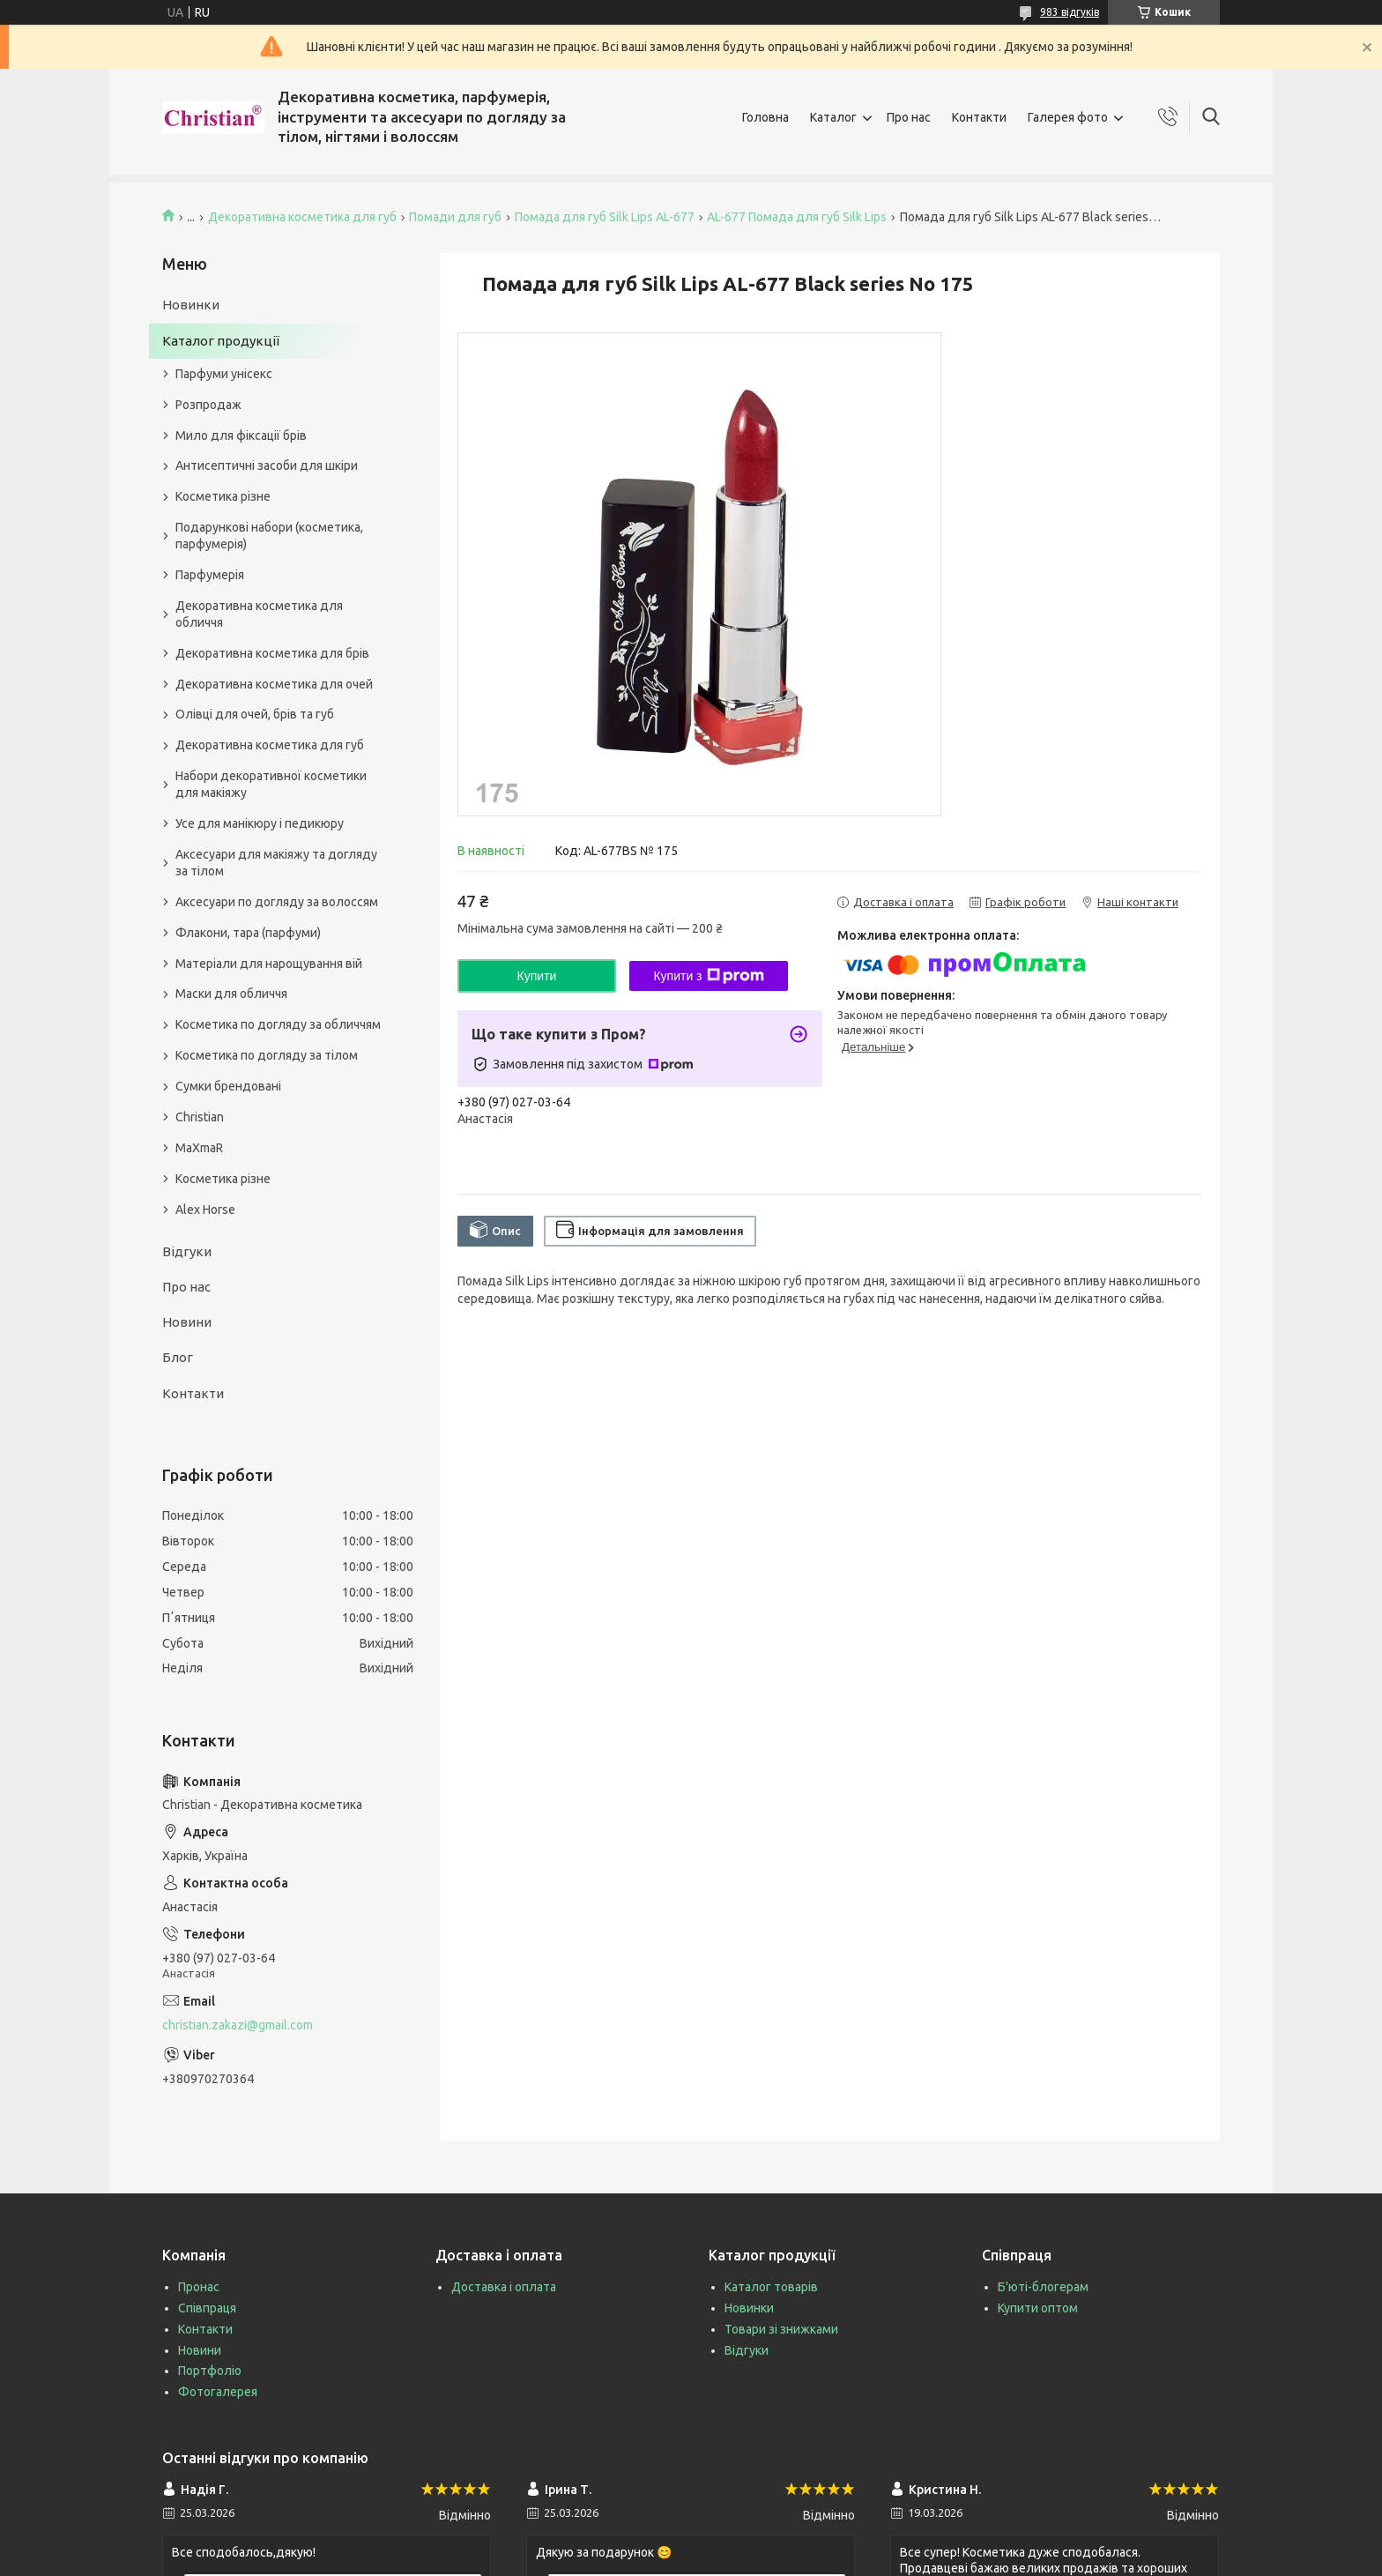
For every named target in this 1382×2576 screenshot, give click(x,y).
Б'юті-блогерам (1043, 2287)
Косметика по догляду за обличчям (278, 1024)
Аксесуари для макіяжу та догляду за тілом (276, 862)
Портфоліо (209, 2371)
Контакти (979, 117)
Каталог (833, 117)
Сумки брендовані (228, 1086)
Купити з (708, 976)
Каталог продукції (220, 340)
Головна (765, 117)
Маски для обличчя (231, 993)
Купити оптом (1038, 2308)
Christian (199, 1117)
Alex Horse (205, 1209)
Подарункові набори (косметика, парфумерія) (269, 535)
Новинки (190, 304)
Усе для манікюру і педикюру (259, 823)
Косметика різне (223, 496)
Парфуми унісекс (223, 374)
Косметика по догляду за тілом (266, 1055)
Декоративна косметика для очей (274, 684)
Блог (177, 1357)
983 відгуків (1069, 12)
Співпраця (207, 2308)
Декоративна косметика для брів (272, 653)
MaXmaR (199, 1148)
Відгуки (187, 1251)
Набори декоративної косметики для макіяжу (271, 784)
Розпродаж (208, 405)
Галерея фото (1068, 117)
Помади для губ (455, 217)
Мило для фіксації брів (241, 435)
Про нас (909, 117)
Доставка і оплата (503, 2287)
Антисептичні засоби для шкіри (266, 465)
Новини (187, 1321)
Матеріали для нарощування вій (268, 964)
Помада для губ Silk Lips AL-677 (605, 217)
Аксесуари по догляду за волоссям (276, 902)
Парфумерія (209, 575)
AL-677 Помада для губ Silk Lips (797, 217)
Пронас (198, 2287)
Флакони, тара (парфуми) (248, 933)
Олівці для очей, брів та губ (254, 714)
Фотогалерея (217, 2392)
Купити (537, 976)
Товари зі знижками (781, 2329)
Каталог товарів (771, 2287)
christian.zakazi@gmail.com (237, 2025)
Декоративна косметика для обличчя (259, 614)
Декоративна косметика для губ (302, 217)
